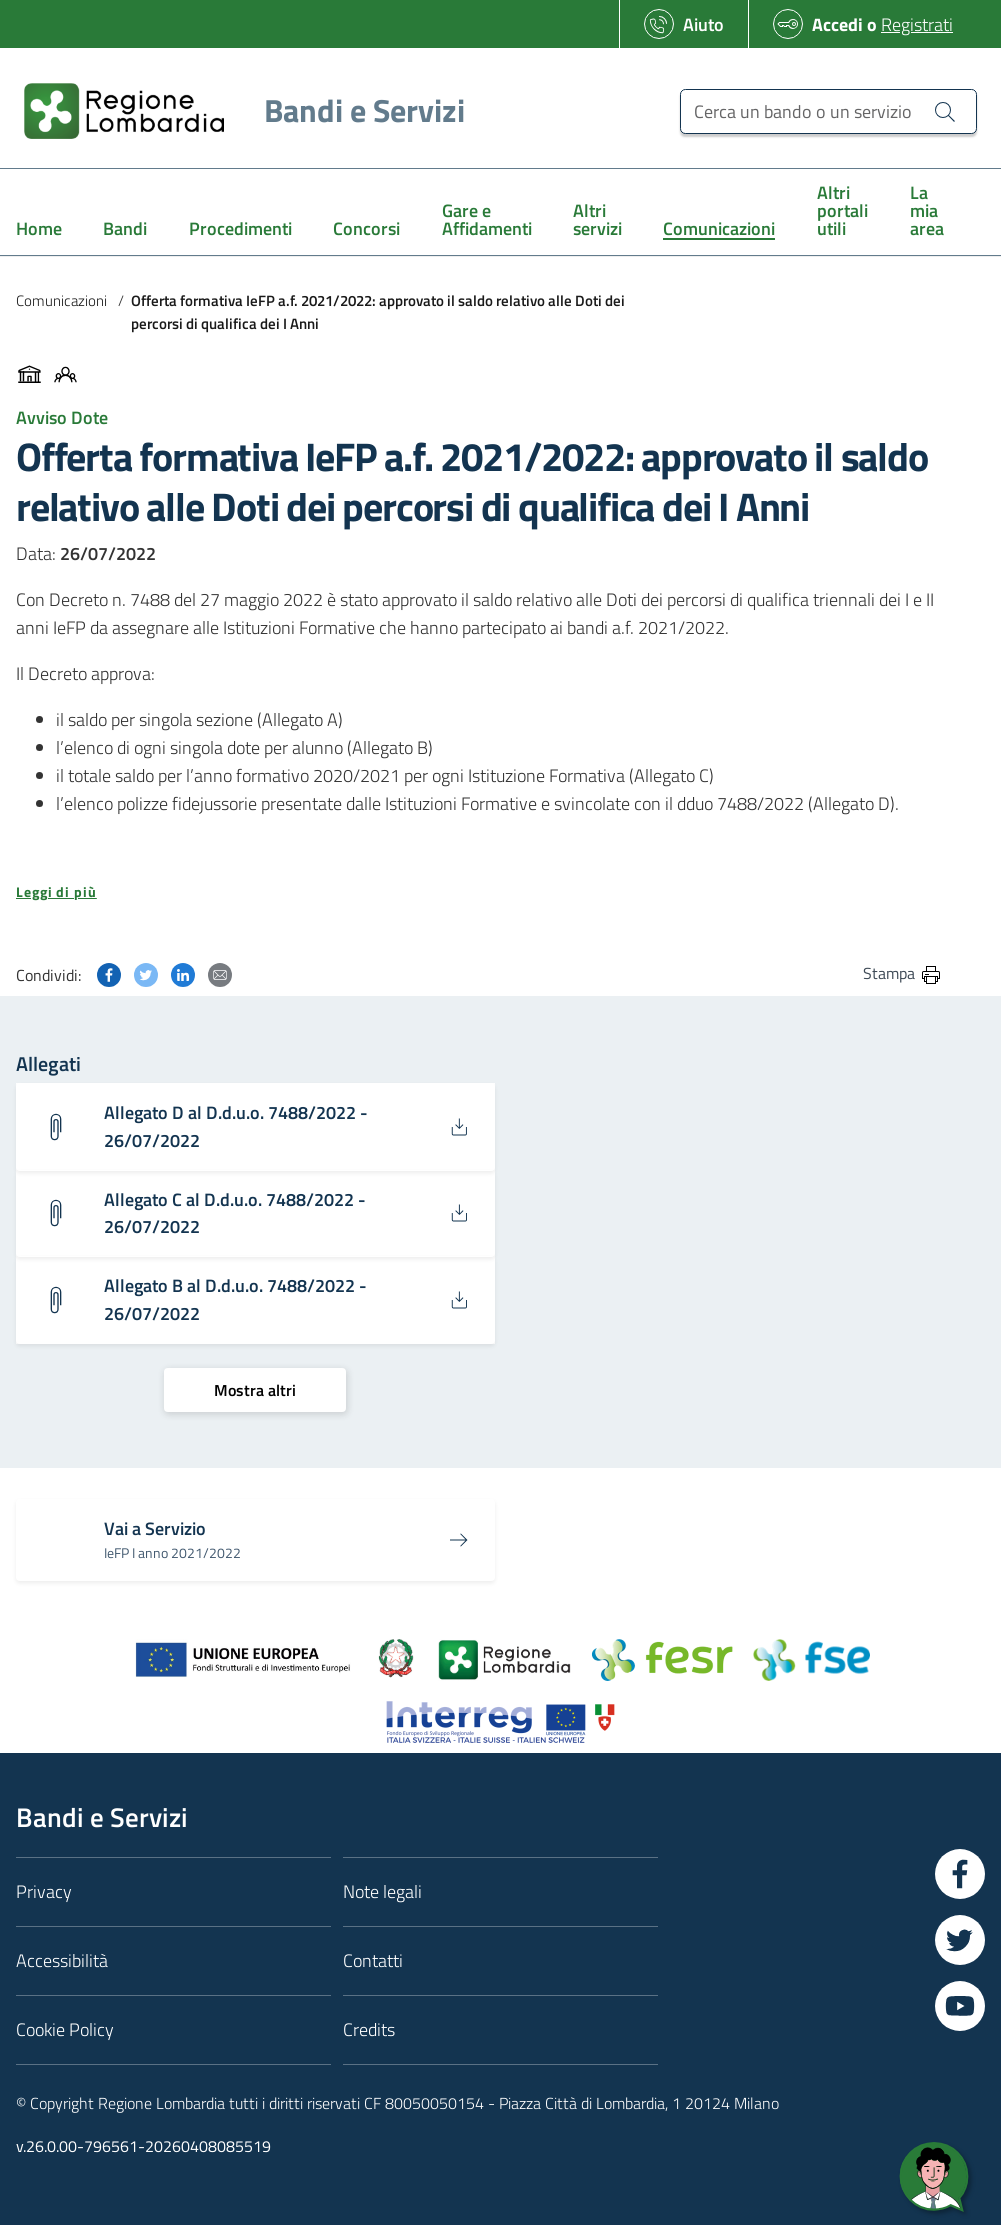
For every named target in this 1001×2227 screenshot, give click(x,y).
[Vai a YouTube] (960, 2008)
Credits (369, 2031)
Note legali (382, 1893)
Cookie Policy (65, 2031)
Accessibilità (62, 1962)
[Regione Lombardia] (236, 110)
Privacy (44, 1893)
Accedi (837, 24)
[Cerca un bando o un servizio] (828, 111)
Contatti (373, 1962)
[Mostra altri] (255, 1391)
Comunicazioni (61, 300)
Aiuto (703, 24)
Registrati (917, 24)
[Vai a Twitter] (960, 1942)
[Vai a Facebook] (960, 1876)
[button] (479, 892)
